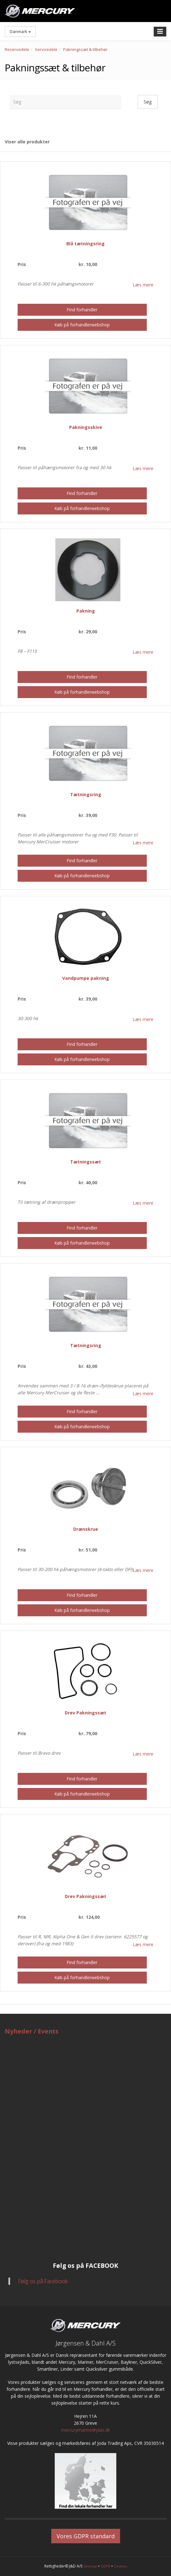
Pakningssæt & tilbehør (85, 49)
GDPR (105, 2566)
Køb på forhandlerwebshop (82, 325)
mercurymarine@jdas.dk (85, 2430)
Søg (148, 102)
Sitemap (90, 2566)
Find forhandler (82, 310)
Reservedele (17, 49)
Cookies (120, 2566)
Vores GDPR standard (86, 2536)
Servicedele (46, 49)
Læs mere (143, 285)
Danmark (20, 31)
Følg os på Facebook (43, 2281)
